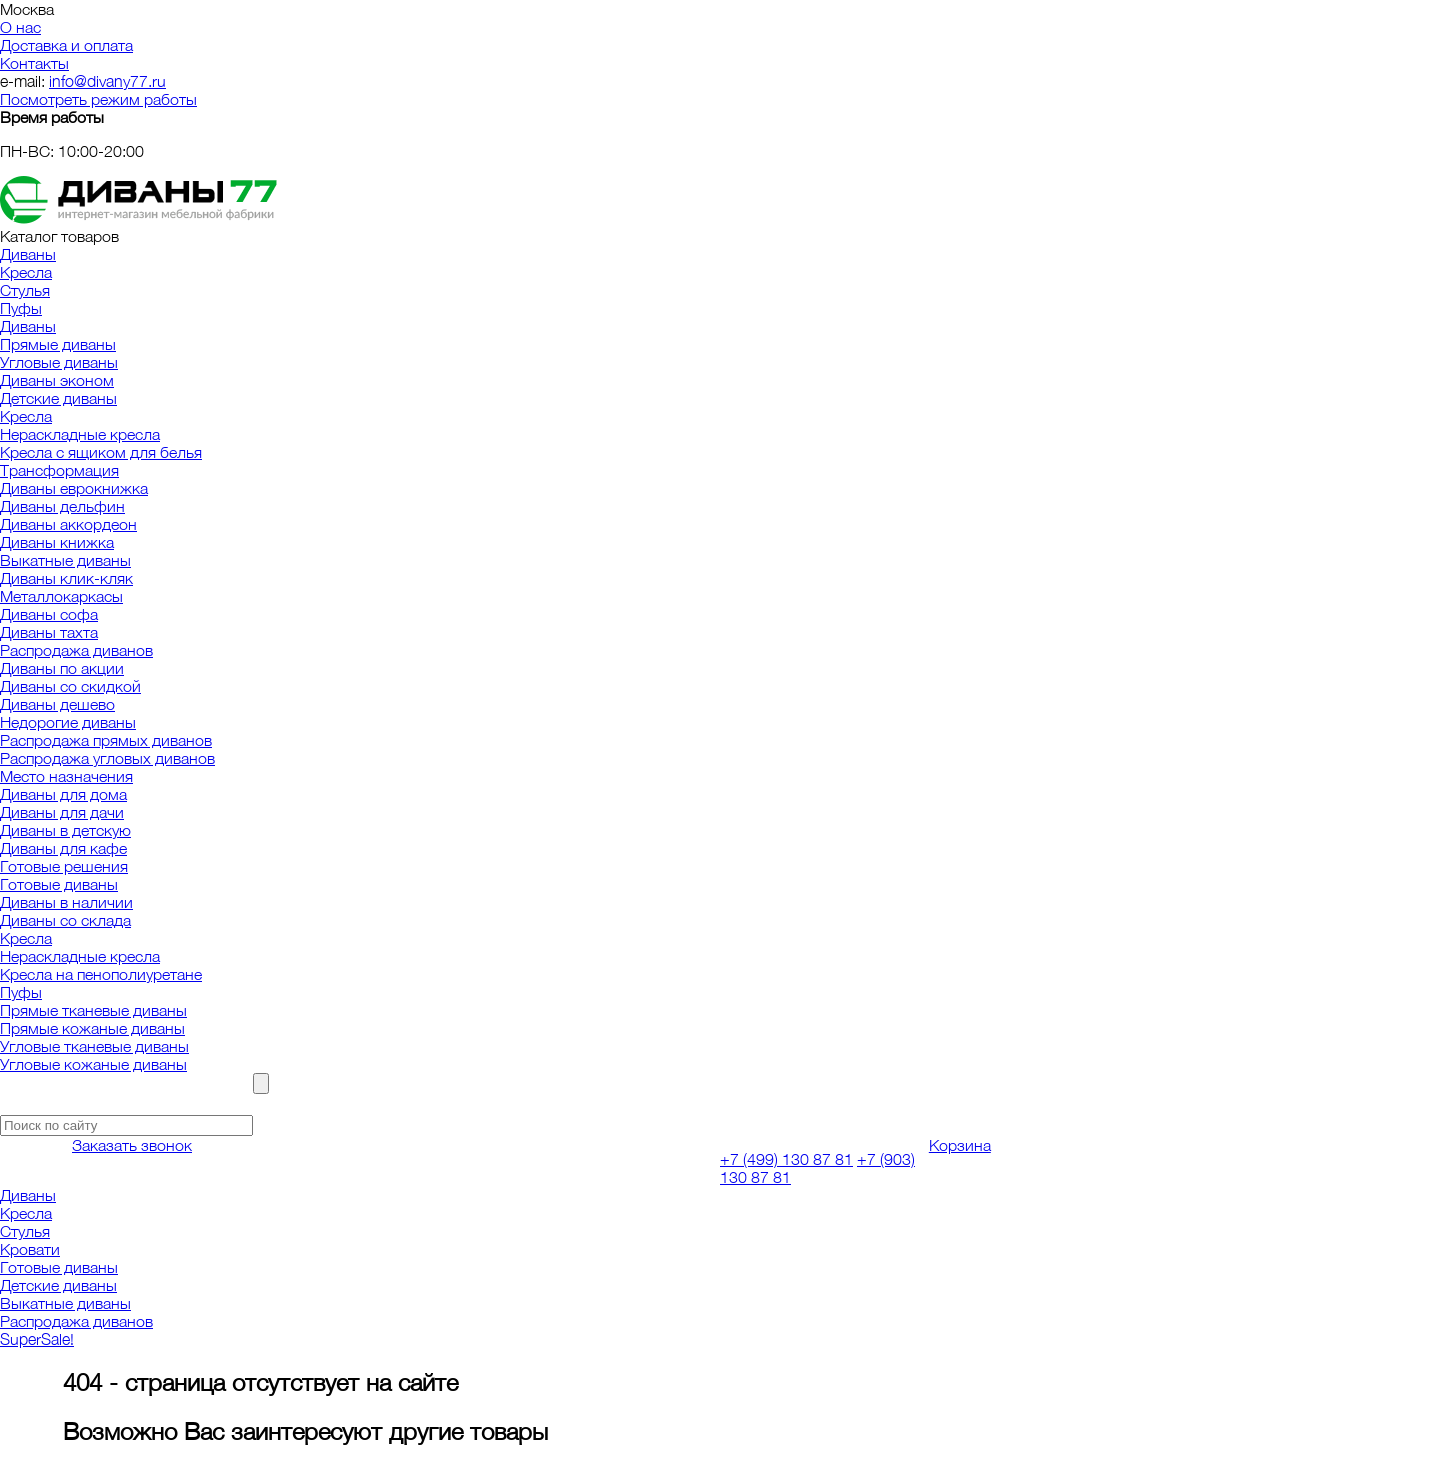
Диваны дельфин (62, 506)
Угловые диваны (59, 362)
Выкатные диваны (65, 560)
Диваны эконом (57, 380)
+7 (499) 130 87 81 (786, 1159)
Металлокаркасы (61, 596)
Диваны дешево (57, 704)
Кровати (30, 1249)
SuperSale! (37, 1339)
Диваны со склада (65, 920)
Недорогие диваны (68, 722)
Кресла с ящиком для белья (101, 452)
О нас (20, 27)
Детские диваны (58, 398)
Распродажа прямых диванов (106, 740)
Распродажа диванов (76, 650)
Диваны (28, 254)
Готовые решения (64, 866)
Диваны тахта (49, 632)
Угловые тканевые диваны (94, 1046)
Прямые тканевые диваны (93, 1010)
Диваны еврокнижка (74, 488)
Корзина (960, 1145)
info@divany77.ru (107, 81)
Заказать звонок (132, 1145)
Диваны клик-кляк (66, 578)
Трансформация (59, 470)
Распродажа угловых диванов (107, 758)
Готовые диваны (59, 884)
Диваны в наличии (66, 902)
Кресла (26, 272)
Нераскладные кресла (80, 434)
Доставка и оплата (66, 45)
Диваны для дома (63, 794)
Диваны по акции (62, 668)
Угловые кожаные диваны (93, 1064)
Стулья (25, 290)
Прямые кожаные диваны (92, 1028)
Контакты (34, 63)
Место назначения (66, 776)
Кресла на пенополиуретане (101, 974)
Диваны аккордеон (68, 524)
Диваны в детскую (65, 830)
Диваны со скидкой (70, 686)
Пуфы (21, 308)
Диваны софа (49, 614)
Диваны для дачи (62, 812)
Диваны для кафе (63, 848)
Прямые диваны (58, 344)
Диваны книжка (57, 542)
